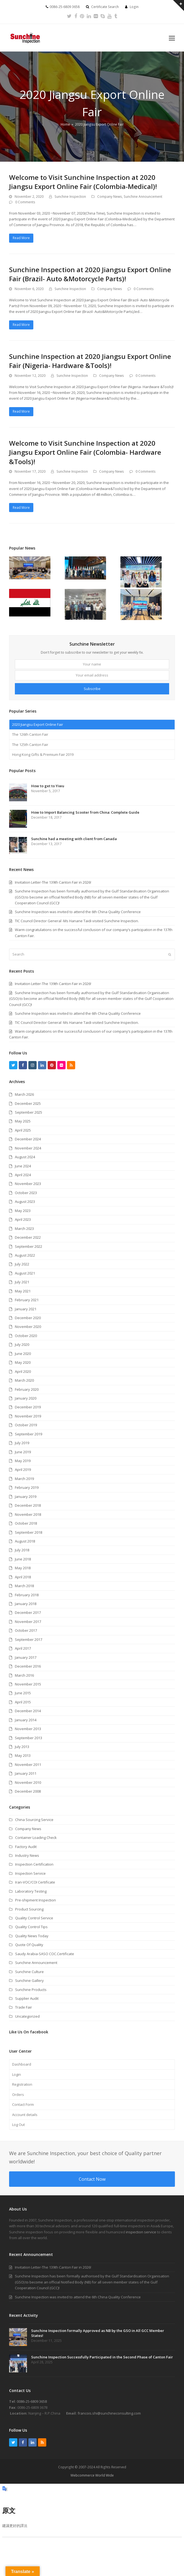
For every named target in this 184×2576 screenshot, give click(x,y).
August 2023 (25, 1201)
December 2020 (28, 1317)
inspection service (141, 2231)
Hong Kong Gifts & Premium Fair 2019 (43, 754)
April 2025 (23, 1130)
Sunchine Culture (29, 1971)
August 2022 (25, 1255)
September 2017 (28, 1639)
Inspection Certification (34, 1864)
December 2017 (28, 1612)
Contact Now (92, 2179)
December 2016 (28, 1666)
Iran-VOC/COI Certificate (35, 1882)
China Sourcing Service (34, 1819)
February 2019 (27, 1487)
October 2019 (26, 1424)
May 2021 (23, 1291)
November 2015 (28, 1684)
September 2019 (28, 1434)
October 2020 (26, 1335)
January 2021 (25, 1308)
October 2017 (26, 1630)
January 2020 (25, 1398)
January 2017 (25, 1657)
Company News (109, 196)
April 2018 (23, 1576)
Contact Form (23, 2104)
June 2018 (23, 1559)
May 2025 (23, 1121)
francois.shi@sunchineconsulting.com (109, 2413)
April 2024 (23, 1174)
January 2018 (25, 1603)
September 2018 (28, 1532)
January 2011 (25, 1773)
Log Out (18, 2124)
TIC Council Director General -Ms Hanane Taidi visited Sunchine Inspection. (77, 1022)
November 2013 (28, 1728)
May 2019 (23, 1460)
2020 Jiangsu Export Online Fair (37, 724)
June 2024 (23, 1165)
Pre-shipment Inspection (35, 1900)
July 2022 (22, 1264)
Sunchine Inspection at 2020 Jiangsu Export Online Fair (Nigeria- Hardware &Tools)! (90, 361)
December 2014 (28, 1710)
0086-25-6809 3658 (32, 2401)
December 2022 (28, 1237)
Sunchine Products (31, 1989)
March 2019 (24, 1478)
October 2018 (26, 1523)
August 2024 (25, 1156)
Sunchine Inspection (70, 196)
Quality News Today (31, 1935)
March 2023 (24, 1228)
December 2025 (28, 1103)
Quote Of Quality (29, 1944)
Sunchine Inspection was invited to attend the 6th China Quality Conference (78, 1013)
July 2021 (22, 1281)
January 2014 (25, 1719)
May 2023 (23, 1210)
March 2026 (24, 1094)
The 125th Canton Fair (30, 744)
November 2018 (28, 1514)
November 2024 (28, 1148)
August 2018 (25, 1541)
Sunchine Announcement (143, 196)
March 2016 (24, 1675)
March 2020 (24, 1380)
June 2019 (23, 1451)
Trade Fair (23, 2007)
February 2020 (27, 1389)
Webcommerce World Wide (92, 2475)
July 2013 (22, 1746)
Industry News (27, 1855)
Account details (24, 2114)
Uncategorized (27, 2016)
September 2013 (28, 1737)
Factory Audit (26, 1846)
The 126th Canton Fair (30, 734)
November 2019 (28, 1416)
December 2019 (28, 1407)
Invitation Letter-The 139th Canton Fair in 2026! (53, 983)
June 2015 (23, 1692)
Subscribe (92, 688)
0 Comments (25, 202)
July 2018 (22, 1549)
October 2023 (26, 1192)
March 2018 (24, 1585)
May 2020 (23, 1362)
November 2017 (28, 1621)
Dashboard (21, 2064)
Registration (22, 2084)
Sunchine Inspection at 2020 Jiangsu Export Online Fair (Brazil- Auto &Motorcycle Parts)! (90, 274)
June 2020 (23, 1353)
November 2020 (28, 1326)
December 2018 (28, 1505)
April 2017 (23, 1648)
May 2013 (23, 1755)
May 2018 (23, 1567)
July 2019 (22, 1442)
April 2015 (23, 1702)
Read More (21, 238)
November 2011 (28, 1764)
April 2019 (23, 1469)
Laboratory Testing (31, 1891)
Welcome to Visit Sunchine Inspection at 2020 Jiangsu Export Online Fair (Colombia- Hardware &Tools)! (85, 452)
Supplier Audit (27, 1998)
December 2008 (28, 1791)
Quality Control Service (34, 1917)
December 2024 (28, 1139)
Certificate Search (105, 6)
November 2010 (28, 1782)
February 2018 (27, 1594)
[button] (172, 38)
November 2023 (28, 1183)
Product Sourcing (29, 1909)
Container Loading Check (36, 1837)
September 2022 (28, 1246)
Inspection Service (30, 1873)
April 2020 (23, 1371)
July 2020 (22, 1344)
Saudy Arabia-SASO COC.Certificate (44, 1953)
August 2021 (25, 1273)
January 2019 (25, 1496)
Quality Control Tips (31, 1926)
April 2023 (23, 1219)
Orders (18, 2094)
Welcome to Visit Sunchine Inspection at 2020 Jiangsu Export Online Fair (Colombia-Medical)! (83, 182)
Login (134, 6)
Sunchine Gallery (29, 1980)
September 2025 (28, 1112)
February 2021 (27, 1299)
